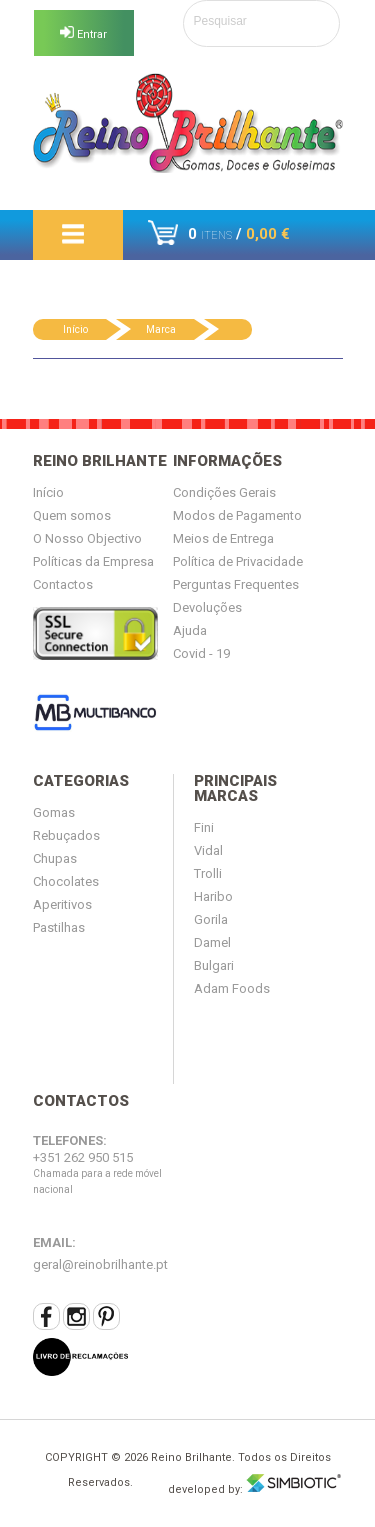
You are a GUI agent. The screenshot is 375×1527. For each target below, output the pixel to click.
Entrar (83, 33)
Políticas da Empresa (93, 561)
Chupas (55, 858)
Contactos (63, 584)
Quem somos (72, 515)
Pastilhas (59, 927)
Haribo (213, 896)
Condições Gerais (224, 492)
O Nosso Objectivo (87, 538)
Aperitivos (62, 904)
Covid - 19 (201, 653)
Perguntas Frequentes (236, 584)
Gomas (54, 812)
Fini (204, 827)
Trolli (208, 873)
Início (75, 329)
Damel (212, 942)
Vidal (208, 850)
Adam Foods (232, 988)
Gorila (211, 919)
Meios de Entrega (223, 538)
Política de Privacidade (238, 561)
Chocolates (66, 881)
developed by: (255, 1484)
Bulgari (214, 965)
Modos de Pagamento (237, 515)
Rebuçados (66, 835)
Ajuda (190, 630)
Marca (161, 329)
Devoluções (207, 607)
